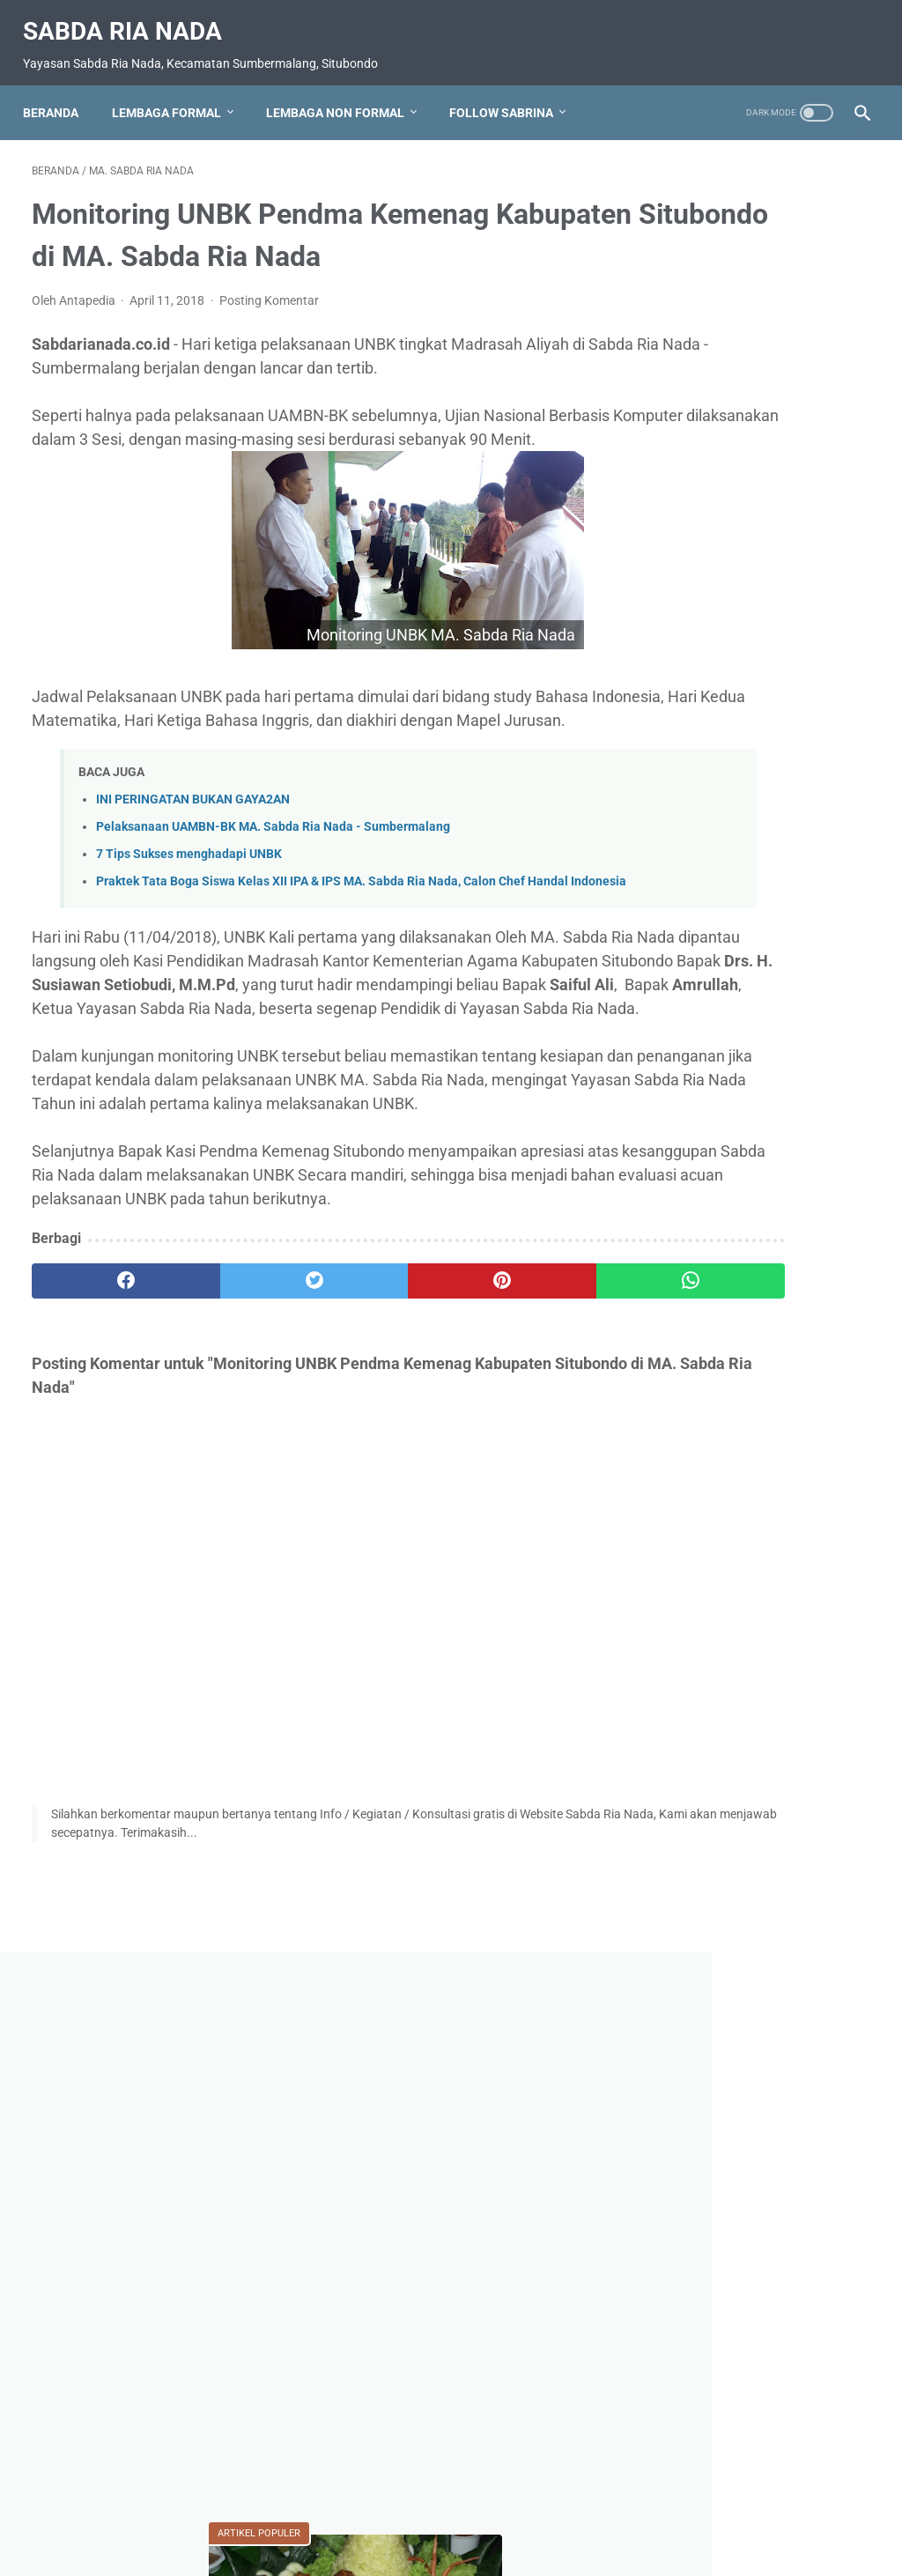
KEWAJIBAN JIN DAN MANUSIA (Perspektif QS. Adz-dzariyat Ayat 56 (750, 1418)
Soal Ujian (700, 2290)
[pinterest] (381, 1473)
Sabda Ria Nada (131, 18)
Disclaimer (532, 2512)
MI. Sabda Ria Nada (731, 2029)
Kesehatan (703, 1964)
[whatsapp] (521, 1473)
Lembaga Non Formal (344, 92)
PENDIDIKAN (713, 2159)
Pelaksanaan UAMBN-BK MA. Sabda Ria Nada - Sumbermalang (273, 904)
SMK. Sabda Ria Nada (737, 2257)
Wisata (765, 2373)
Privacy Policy (448, 2512)
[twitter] (242, 1473)
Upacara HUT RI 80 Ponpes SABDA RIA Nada (758, 2331)
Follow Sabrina (510, 92)
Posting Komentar (269, 330)
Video (689, 2373)
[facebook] (102, 1473)
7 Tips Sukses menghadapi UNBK (189, 931)
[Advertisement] (762, 415)
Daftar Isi (368, 2512)
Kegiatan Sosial (719, 1931)
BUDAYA (703, 1866)
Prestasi (696, 2192)
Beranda (59, 92)
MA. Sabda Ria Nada (733, 1996)
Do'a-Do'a (803, 1866)
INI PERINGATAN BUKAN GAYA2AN (193, 877)
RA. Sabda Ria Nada (729, 2224)
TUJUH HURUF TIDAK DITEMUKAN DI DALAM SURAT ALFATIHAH (742, 1291)
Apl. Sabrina (810, 1801)
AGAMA (702, 1801)
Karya (693, 1898)
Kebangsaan (790, 1898)
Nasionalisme (710, 2127)
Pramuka (819, 2159)
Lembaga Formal (175, 92)
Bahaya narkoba (719, 1833)
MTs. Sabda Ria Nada (736, 2094)
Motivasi (700, 2061)
